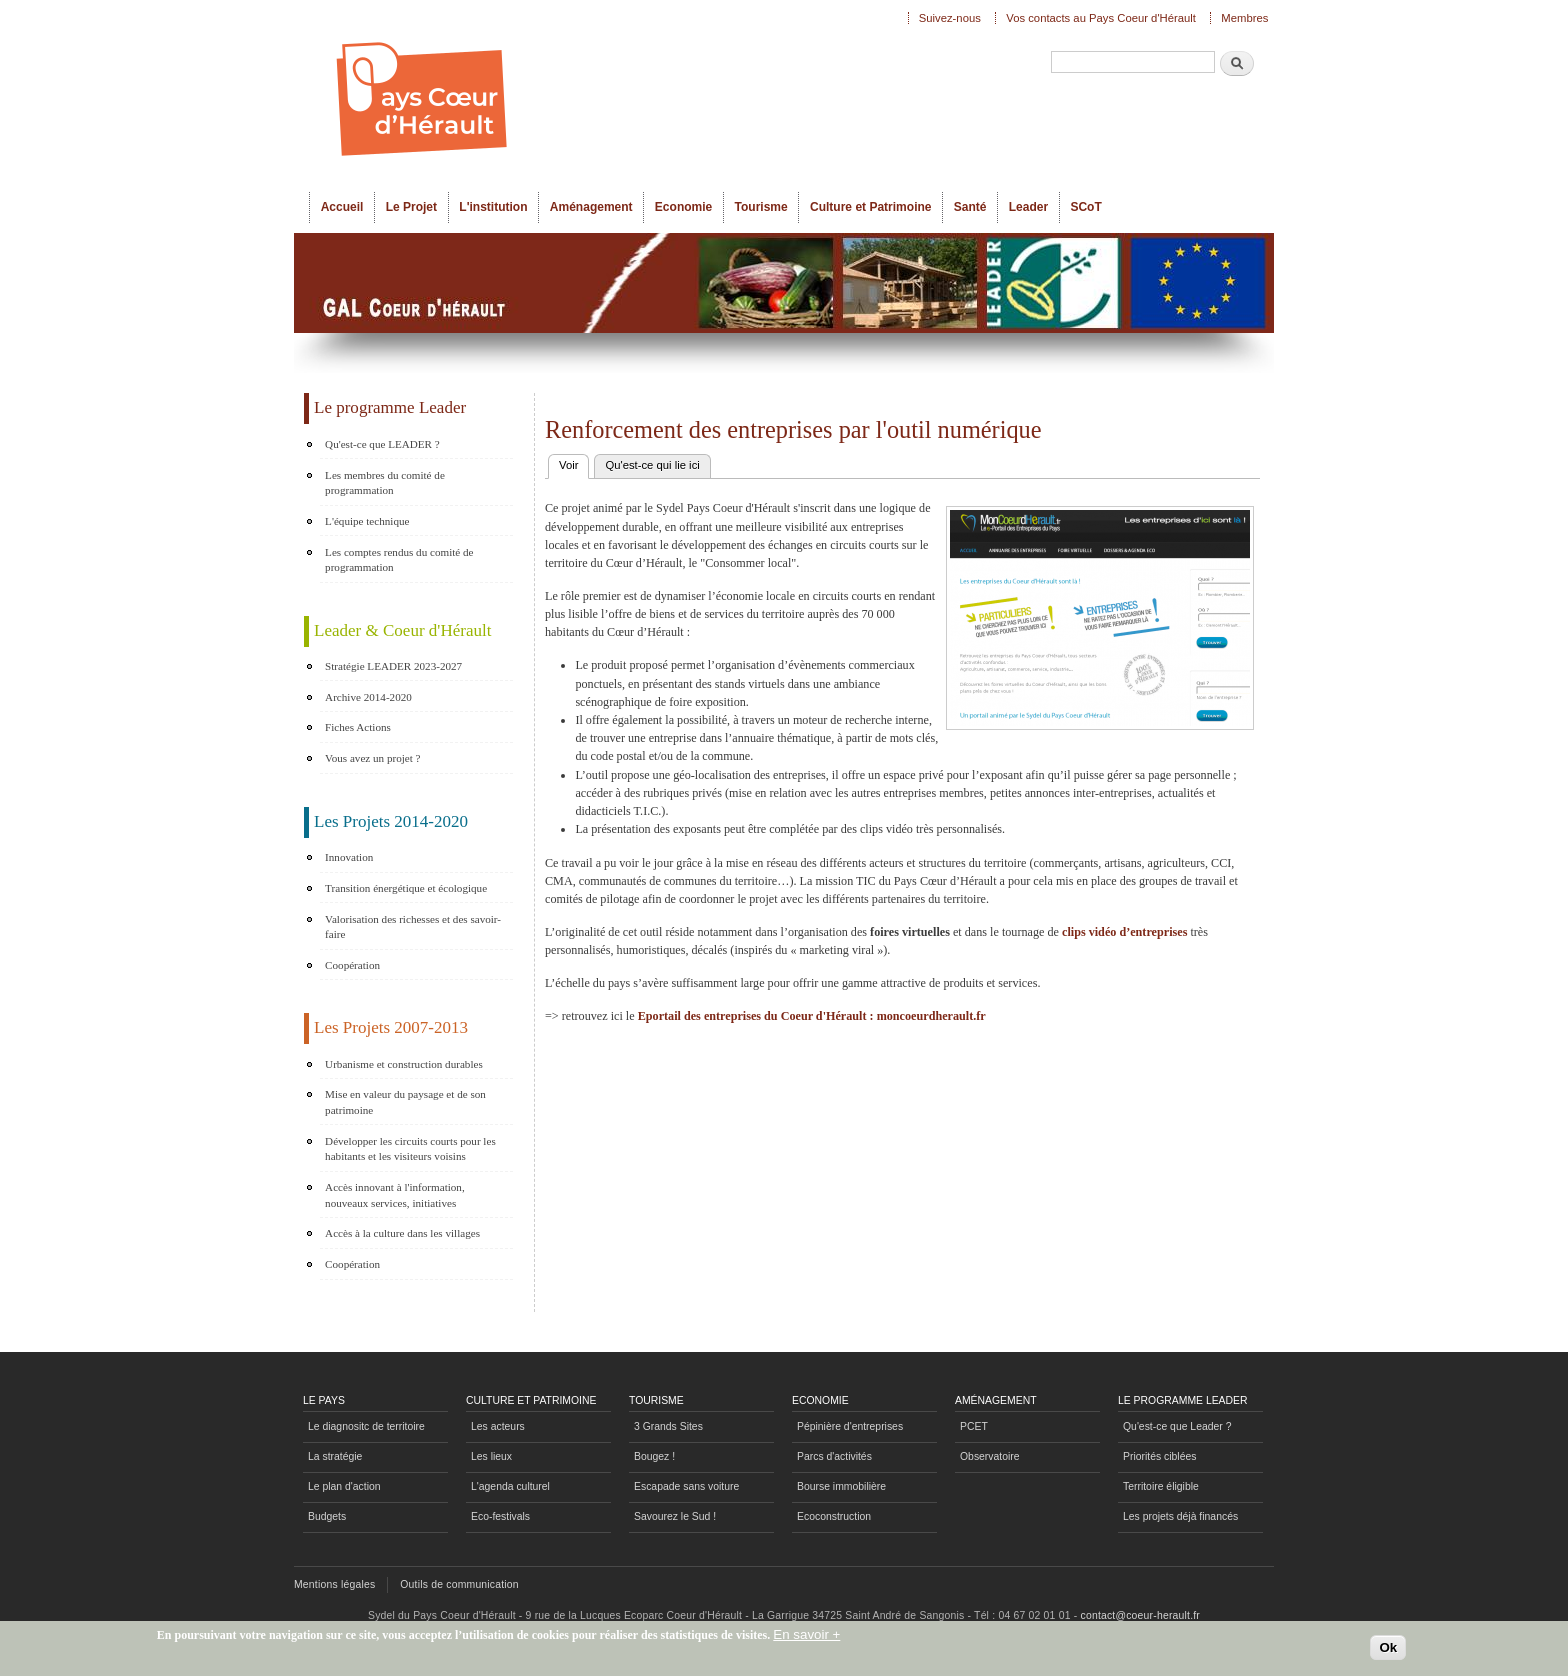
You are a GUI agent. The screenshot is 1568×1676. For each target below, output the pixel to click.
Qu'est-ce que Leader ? (1177, 1426)
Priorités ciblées (1159, 1456)
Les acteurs (498, 1426)
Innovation (349, 857)
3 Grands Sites (668, 1426)
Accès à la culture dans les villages (402, 1233)
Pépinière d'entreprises (850, 1426)
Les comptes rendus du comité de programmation (399, 560)
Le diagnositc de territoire (366, 1426)
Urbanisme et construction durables (404, 1064)
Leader (1028, 207)
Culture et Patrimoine (871, 207)
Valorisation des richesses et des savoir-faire (413, 927)
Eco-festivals (500, 1516)
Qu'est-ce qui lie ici (652, 465)
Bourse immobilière (841, 1486)
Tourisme (761, 207)
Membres (1244, 18)
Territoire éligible (1161, 1486)
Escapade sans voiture (686, 1486)
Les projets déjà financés (1180, 1516)
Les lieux (491, 1456)
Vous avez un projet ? (372, 758)
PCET (974, 1426)
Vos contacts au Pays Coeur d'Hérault (1101, 18)
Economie (683, 207)
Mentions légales (334, 1584)
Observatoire (990, 1456)
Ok (1388, 1650)
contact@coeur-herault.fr (1140, 1615)
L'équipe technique (367, 521)
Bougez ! (654, 1456)
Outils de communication (459, 1584)
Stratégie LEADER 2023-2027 (393, 666)
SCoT (1085, 207)
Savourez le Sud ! (675, 1516)
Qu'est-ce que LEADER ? (382, 444)
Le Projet (411, 207)
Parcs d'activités (834, 1456)
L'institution (493, 207)
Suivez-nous (950, 18)
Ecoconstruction (834, 1516)
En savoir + (806, 1638)
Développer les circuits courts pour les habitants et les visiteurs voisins (410, 1149)
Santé (970, 207)
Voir (574, 463)
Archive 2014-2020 (368, 697)
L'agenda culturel (510, 1486)
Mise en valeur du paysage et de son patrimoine (405, 1102)
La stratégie (335, 1456)
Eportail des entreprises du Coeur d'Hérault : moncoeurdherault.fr (812, 1016)
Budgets (327, 1516)
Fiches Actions (358, 727)
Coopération (352, 965)
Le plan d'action (344, 1486)
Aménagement (591, 207)
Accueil (342, 207)
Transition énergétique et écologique (406, 888)
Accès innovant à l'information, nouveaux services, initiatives (395, 1195)
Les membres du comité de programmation (385, 483)
